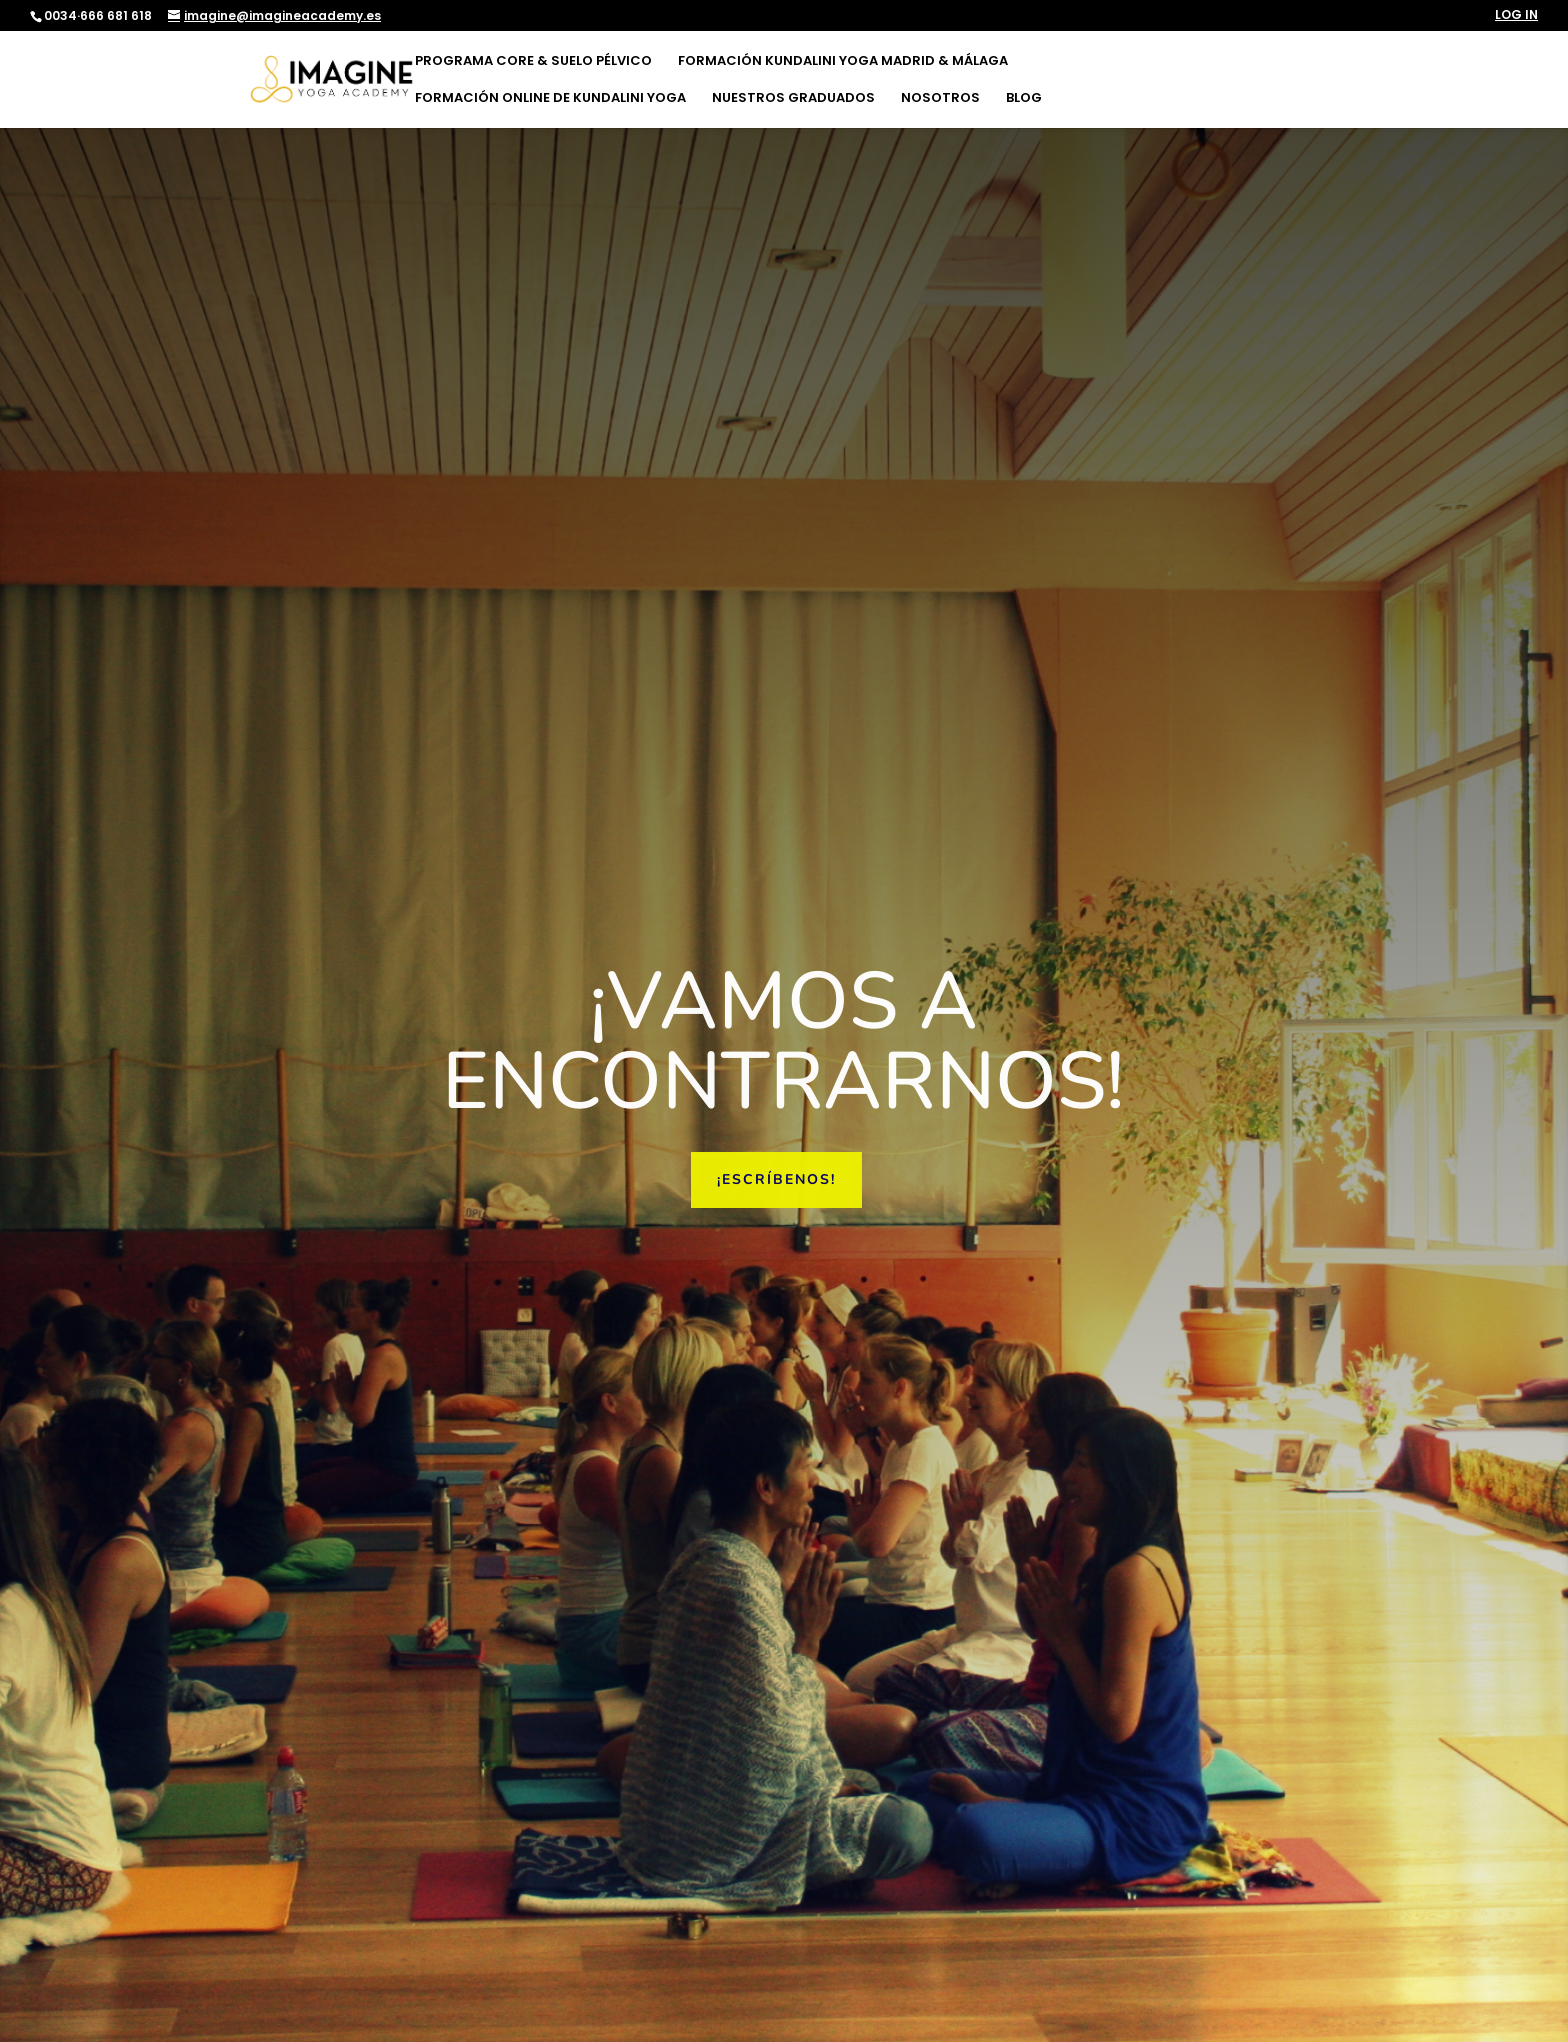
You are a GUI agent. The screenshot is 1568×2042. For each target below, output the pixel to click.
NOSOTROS (940, 99)
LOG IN (1516, 16)
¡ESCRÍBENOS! (776, 1179)
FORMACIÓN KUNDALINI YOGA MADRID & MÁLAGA (843, 62)
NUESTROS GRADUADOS (793, 99)
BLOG (1024, 99)
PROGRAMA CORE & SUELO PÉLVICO (533, 62)
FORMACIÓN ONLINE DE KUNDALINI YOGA (550, 99)
